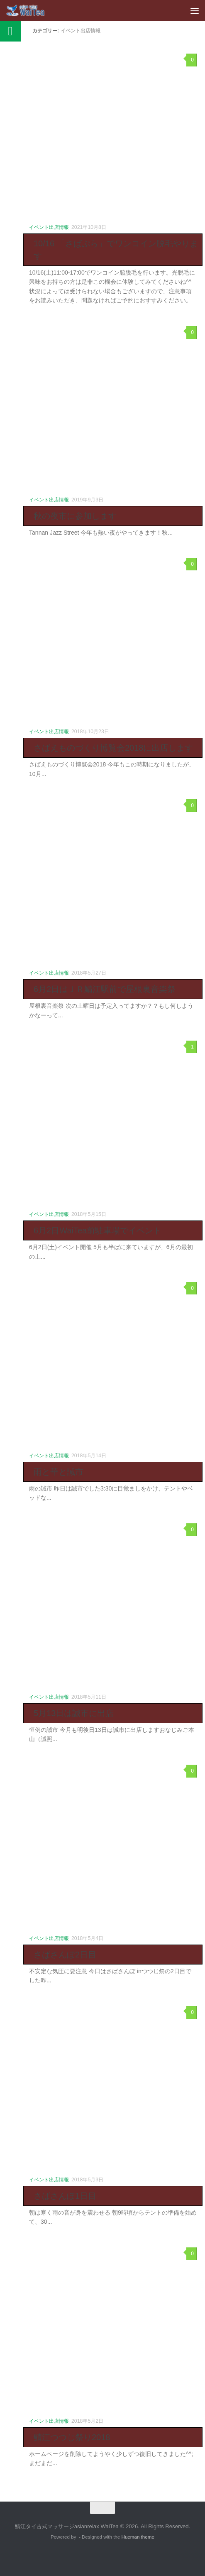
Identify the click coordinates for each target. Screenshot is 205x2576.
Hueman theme (138, 2536)
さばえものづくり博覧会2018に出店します (113, 747)
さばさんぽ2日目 (65, 1954)
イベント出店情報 (49, 227)
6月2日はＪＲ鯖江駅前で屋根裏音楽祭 (105, 989)
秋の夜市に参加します (75, 516)
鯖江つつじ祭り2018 (72, 2437)
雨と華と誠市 (58, 1471)
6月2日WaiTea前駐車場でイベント (97, 1230)
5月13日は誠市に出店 (74, 1713)
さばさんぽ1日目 (65, 2195)
